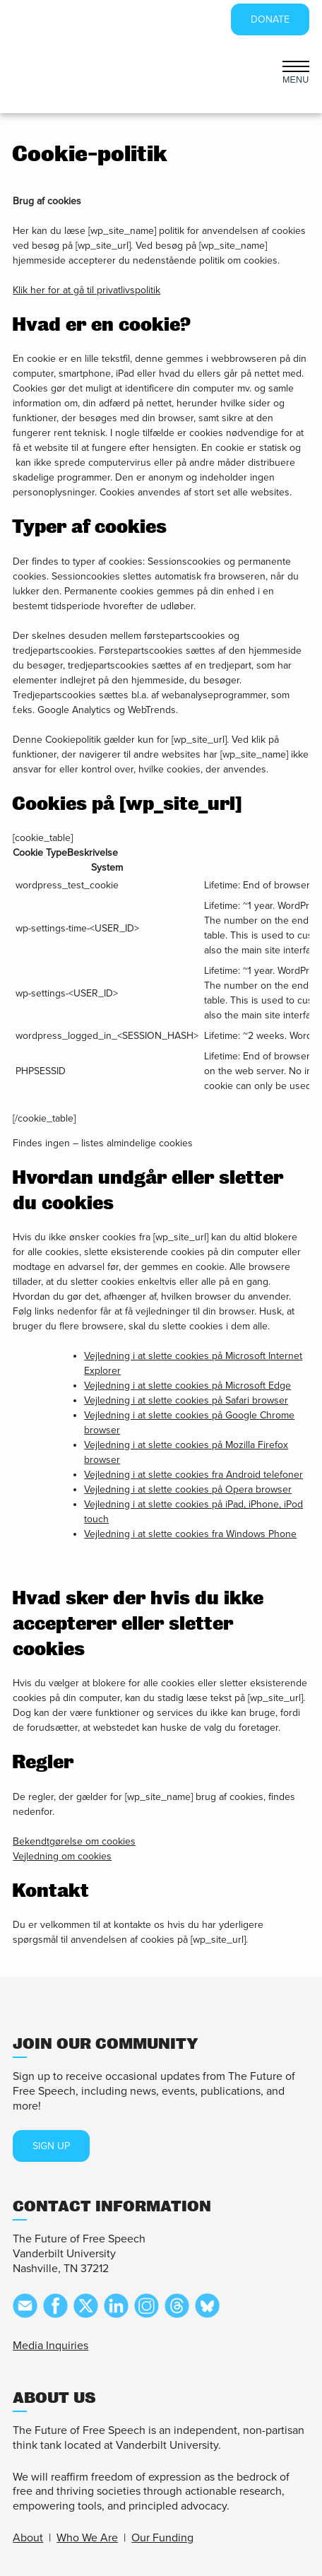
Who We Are (87, 2538)
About (28, 2538)
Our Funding (162, 2538)
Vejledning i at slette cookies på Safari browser (186, 1400)
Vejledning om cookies (62, 1856)
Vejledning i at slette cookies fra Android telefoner (193, 1475)
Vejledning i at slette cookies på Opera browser (188, 1489)
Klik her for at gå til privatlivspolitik (86, 290)
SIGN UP (51, 2146)
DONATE (270, 19)
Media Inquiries (50, 2346)
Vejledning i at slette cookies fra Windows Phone (190, 1534)
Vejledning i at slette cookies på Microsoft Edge (187, 1386)
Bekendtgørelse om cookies (74, 1841)
